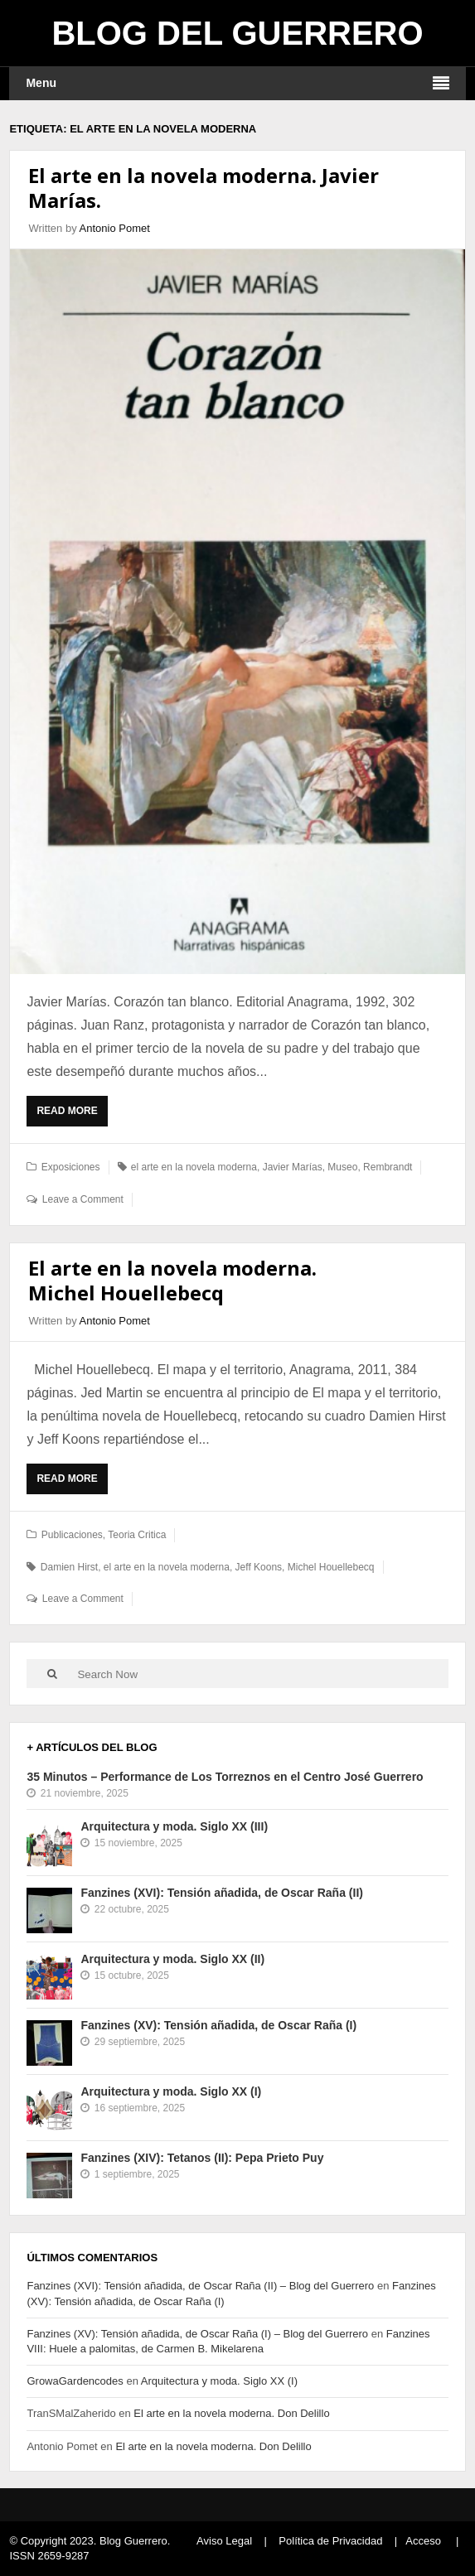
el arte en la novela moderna (194, 1167)
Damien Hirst (69, 1567)
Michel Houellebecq (331, 1567)
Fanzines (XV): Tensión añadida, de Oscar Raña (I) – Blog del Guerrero (197, 2334)
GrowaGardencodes (75, 2381)
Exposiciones (70, 1167)
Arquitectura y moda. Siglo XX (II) (172, 1959)
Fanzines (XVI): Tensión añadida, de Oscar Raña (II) (221, 1892)
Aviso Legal (224, 2541)
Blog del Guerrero (237, 33)
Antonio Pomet (115, 228)
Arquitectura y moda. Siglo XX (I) (170, 2091)
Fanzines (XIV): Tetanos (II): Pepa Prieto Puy (201, 2157)
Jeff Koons (258, 1567)
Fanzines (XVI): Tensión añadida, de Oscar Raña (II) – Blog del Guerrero (200, 2285)
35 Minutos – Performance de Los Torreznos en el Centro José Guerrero (225, 1776)
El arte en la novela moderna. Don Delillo (231, 2413)
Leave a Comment (83, 1199)
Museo (342, 1167)
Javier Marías (292, 1167)
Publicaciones (72, 1535)
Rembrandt (387, 1167)
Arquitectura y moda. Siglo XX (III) (174, 1826)
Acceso (423, 2541)
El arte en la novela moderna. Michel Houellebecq (172, 1280)
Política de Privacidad (330, 2541)
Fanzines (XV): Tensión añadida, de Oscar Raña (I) (218, 2025)
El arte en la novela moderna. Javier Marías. (203, 188)
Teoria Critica (137, 1535)
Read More (70, 1114)
